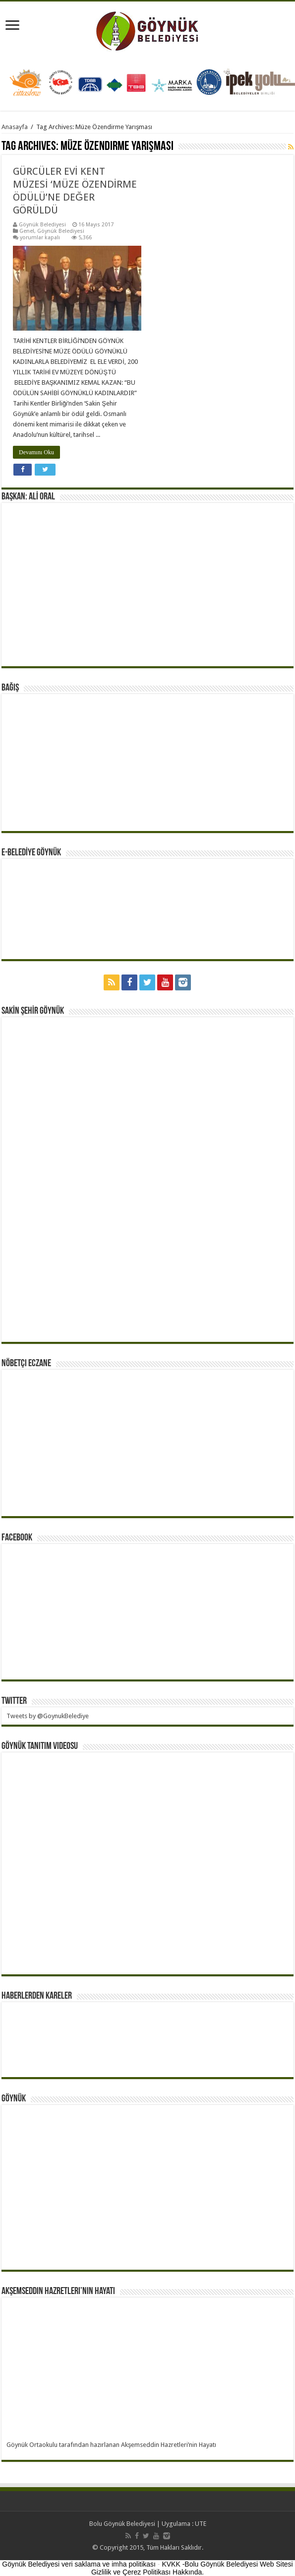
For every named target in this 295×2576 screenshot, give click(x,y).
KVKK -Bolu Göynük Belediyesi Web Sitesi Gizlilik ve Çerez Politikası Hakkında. (192, 2568)
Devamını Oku (36, 452)
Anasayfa (14, 127)
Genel (26, 231)
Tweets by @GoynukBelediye (47, 1716)
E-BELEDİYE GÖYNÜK (31, 853)
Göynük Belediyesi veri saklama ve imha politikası (79, 2564)
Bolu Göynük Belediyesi (122, 2523)
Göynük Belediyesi (42, 224)
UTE (200, 2523)
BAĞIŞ (10, 688)
